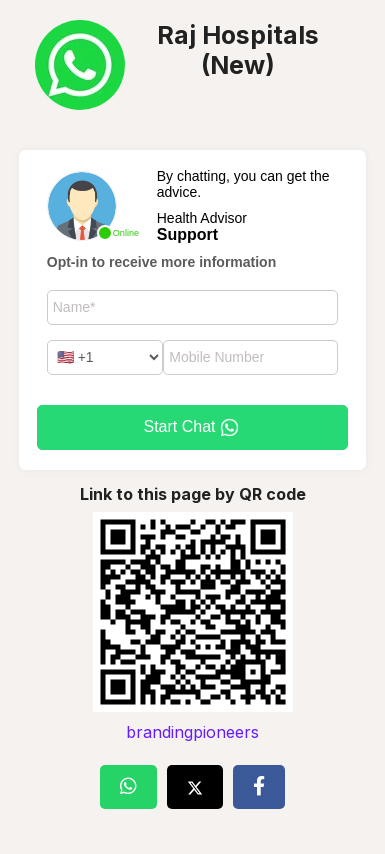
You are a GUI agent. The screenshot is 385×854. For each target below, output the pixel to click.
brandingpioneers (192, 732)
